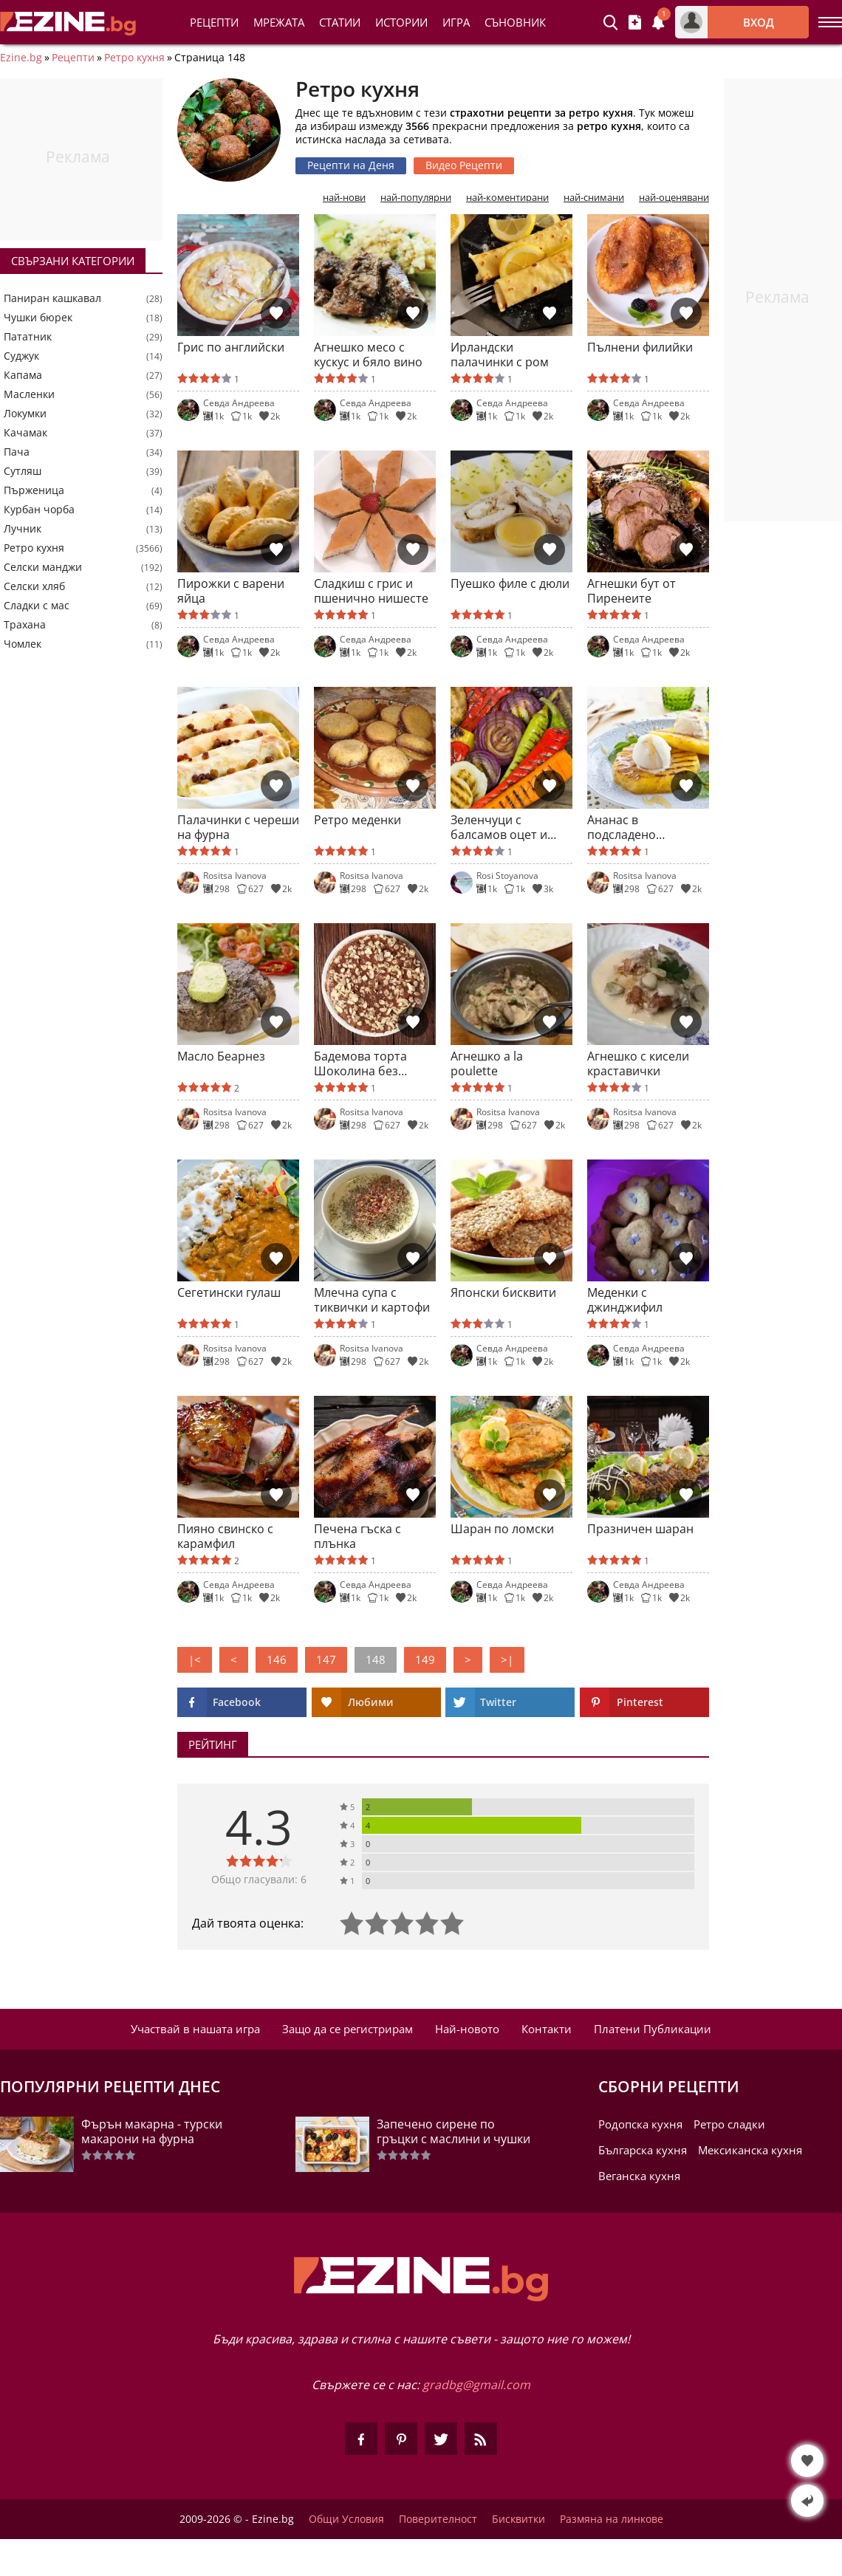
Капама (23, 375)
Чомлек (22, 644)
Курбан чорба (39, 509)
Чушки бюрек (38, 317)
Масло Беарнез (221, 1056)
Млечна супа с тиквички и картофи (372, 1300)
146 (277, 1659)
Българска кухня (642, 2149)
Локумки (25, 413)
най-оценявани (674, 197)
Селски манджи (43, 567)
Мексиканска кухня (750, 2149)
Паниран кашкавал (52, 298)
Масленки (29, 394)
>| (507, 1659)
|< (194, 1659)
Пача (17, 452)
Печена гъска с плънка (357, 1536)
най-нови (344, 197)
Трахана (25, 625)
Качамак (25, 433)
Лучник (22, 529)
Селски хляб (34, 586)
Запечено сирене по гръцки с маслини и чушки (453, 2131)
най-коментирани (507, 197)
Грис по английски (230, 347)
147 (326, 1659)
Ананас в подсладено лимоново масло (636, 827)
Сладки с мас (36, 606)
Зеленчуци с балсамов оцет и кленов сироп (499, 827)
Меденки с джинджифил (625, 1300)
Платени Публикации (652, 2028)
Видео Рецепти (463, 165)
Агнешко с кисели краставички (638, 1063)
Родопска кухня (640, 2124)
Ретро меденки (357, 820)
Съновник (515, 22)
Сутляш (22, 471)
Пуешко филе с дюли (510, 584)
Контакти (546, 2028)
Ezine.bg (21, 58)
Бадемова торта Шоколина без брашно (360, 1063)
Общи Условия (346, 2519)
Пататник (28, 337)
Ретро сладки (729, 2124)
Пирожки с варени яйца (230, 591)
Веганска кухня (639, 2175)
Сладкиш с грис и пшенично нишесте (371, 591)
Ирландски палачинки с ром (500, 354)
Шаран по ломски (502, 1529)
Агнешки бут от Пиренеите (631, 591)
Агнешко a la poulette (487, 1063)
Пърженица (34, 490)
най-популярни (415, 197)
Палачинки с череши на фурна (238, 827)
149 (425, 1659)
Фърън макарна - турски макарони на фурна (151, 2131)
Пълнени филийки (640, 347)
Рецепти (214, 22)
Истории (401, 22)
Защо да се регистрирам (347, 2028)
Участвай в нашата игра (195, 2028)
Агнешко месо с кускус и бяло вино (368, 354)
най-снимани (594, 197)
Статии (339, 22)
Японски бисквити (503, 1293)
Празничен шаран (640, 1529)
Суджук (21, 356)
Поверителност (438, 2519)
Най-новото (467, 2028)
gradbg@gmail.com (476, 2385)
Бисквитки (518, 2519)
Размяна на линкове (611, 2519)
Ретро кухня (134, 58)
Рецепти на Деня (350, 165)
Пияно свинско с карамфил (225, 1536)
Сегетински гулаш (229, 1293)
